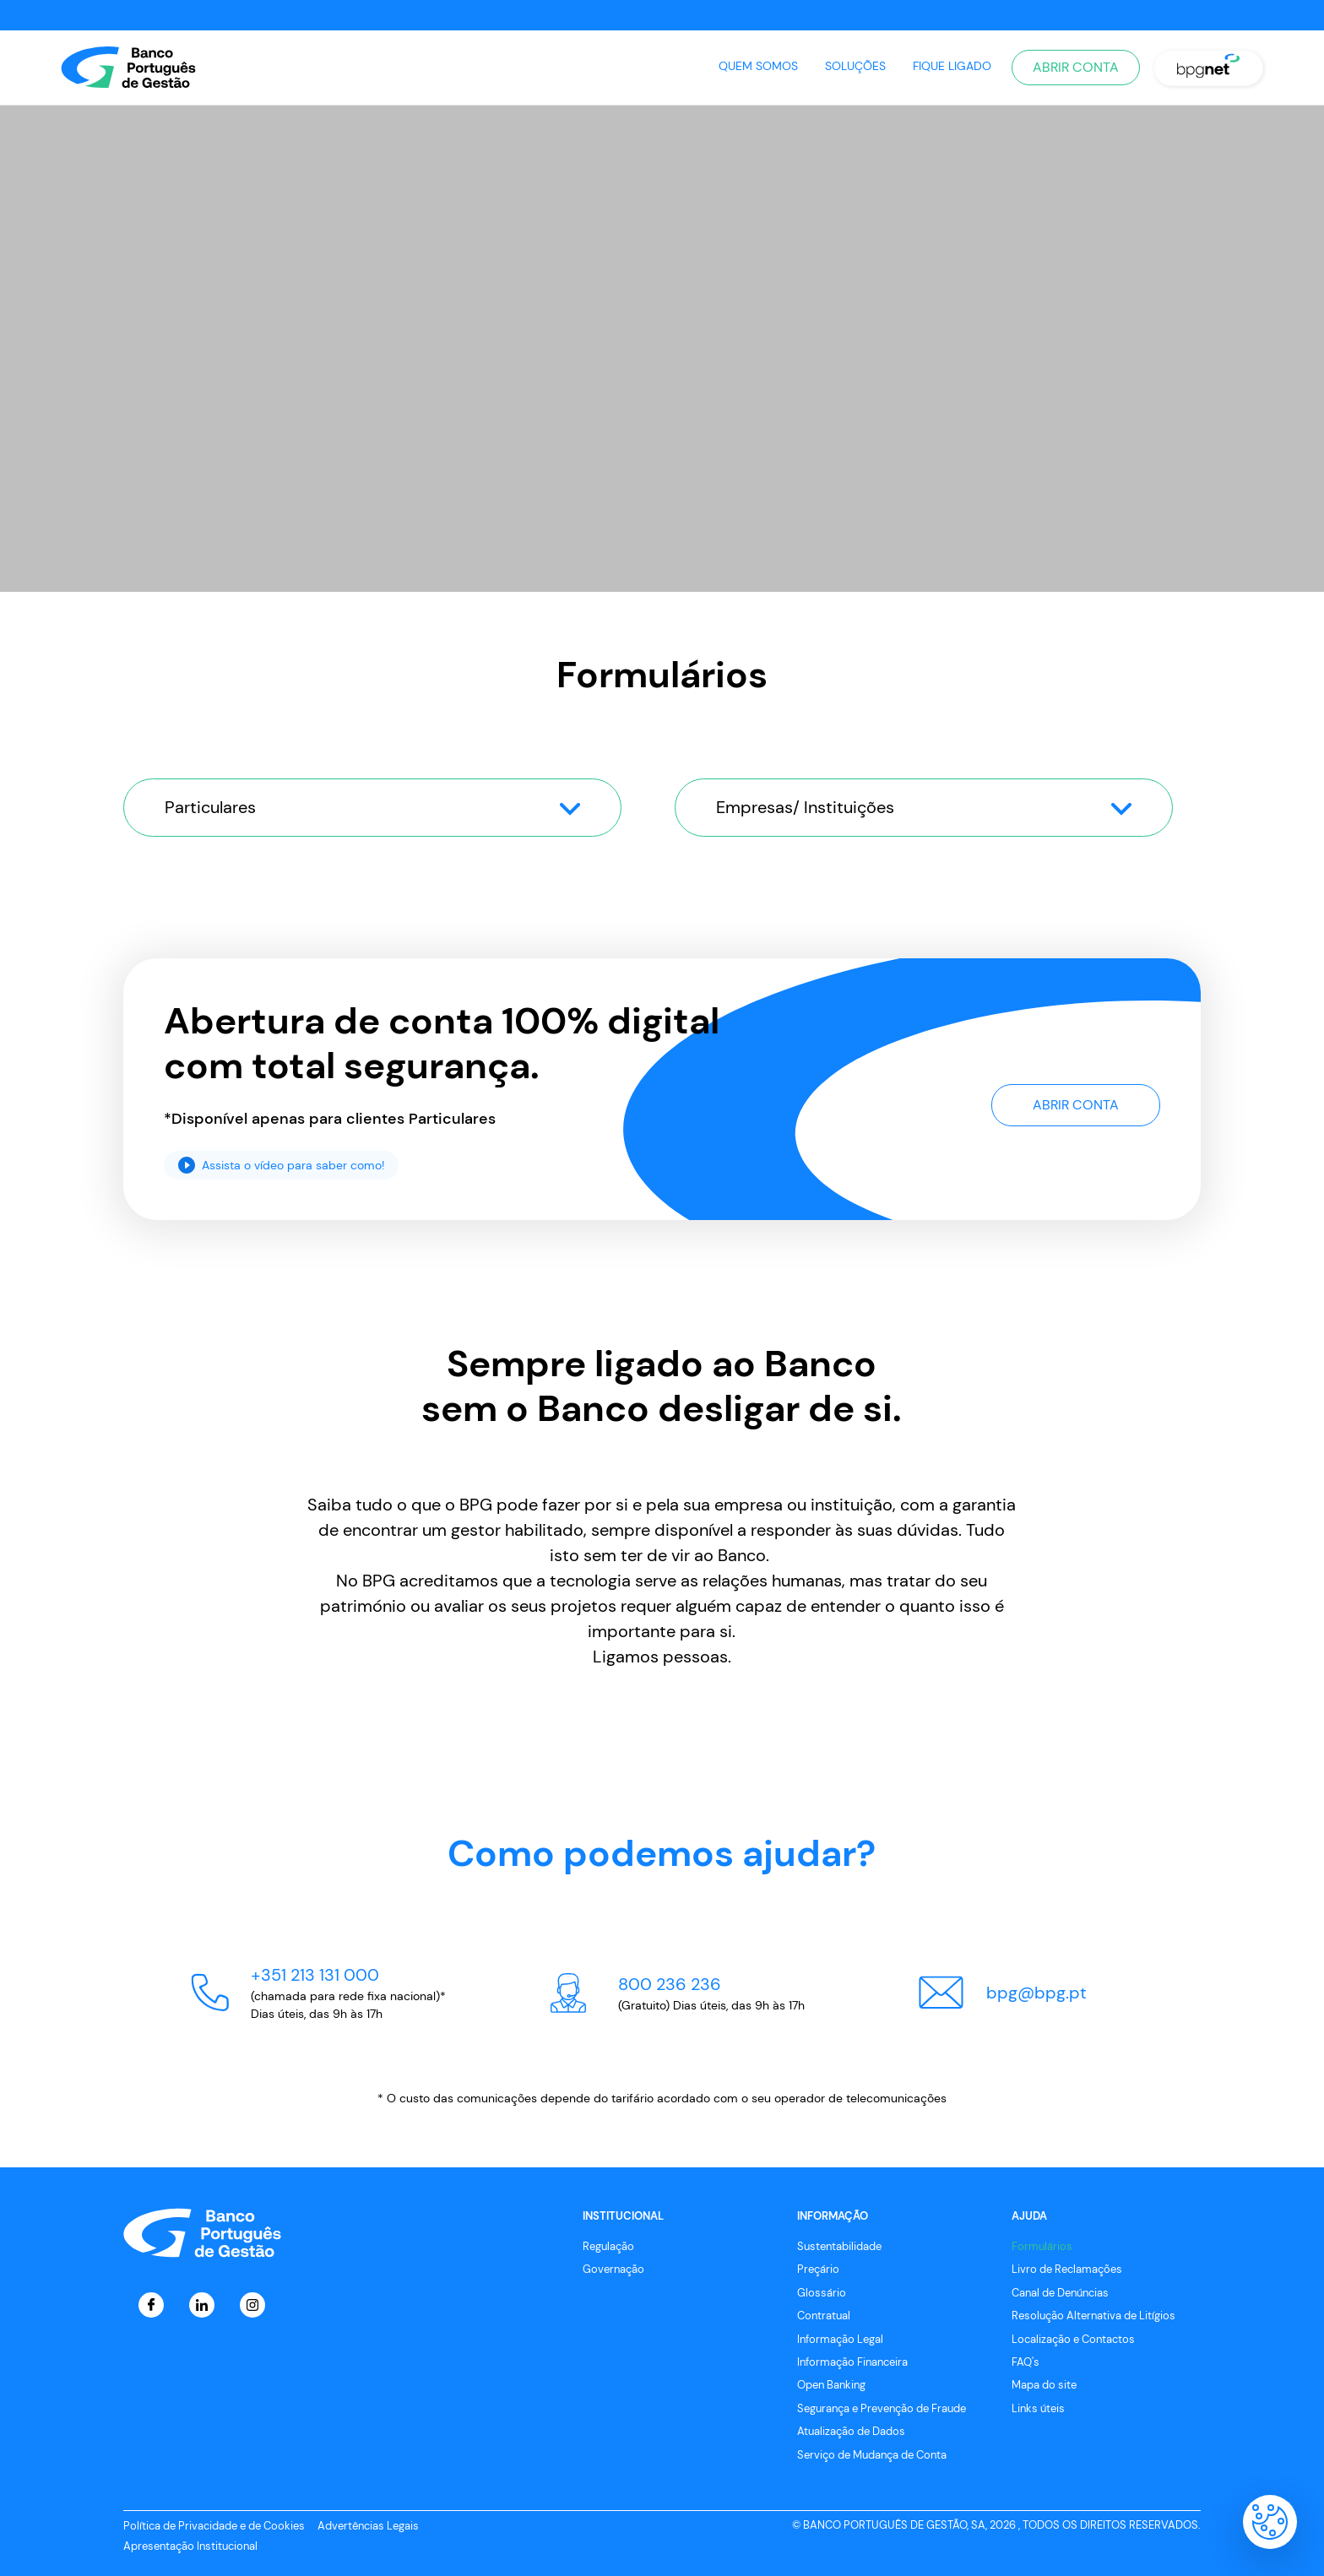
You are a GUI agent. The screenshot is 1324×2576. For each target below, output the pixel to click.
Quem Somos (758, 65)
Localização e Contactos (1073, 2339)
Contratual (823, 2315)
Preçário (818, 2269)
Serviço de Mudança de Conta (872, 2455)
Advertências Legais (368, 2526)
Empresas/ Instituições (923, 807)
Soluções (855, 65)
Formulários (1042, 2246)
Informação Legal (840, 2339)
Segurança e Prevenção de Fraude (881, 2408)
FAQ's (1025, 2362)
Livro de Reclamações (1067, 2269)
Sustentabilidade (839, 2246)
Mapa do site (1044, 2385)
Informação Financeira (852, 2362)
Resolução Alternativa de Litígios (1093, 2315)
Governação (613, 2269)
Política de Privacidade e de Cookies (214, 2526)
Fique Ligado (952, 65)
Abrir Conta (1076, 67)
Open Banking (831, 2385)
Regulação (608, 2246)
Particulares (372, 807)
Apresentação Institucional (190, 2546)
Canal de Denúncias (1060, 2293)
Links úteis (1038, 2408)
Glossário (821, 2293)
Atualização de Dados (851, 2431)
